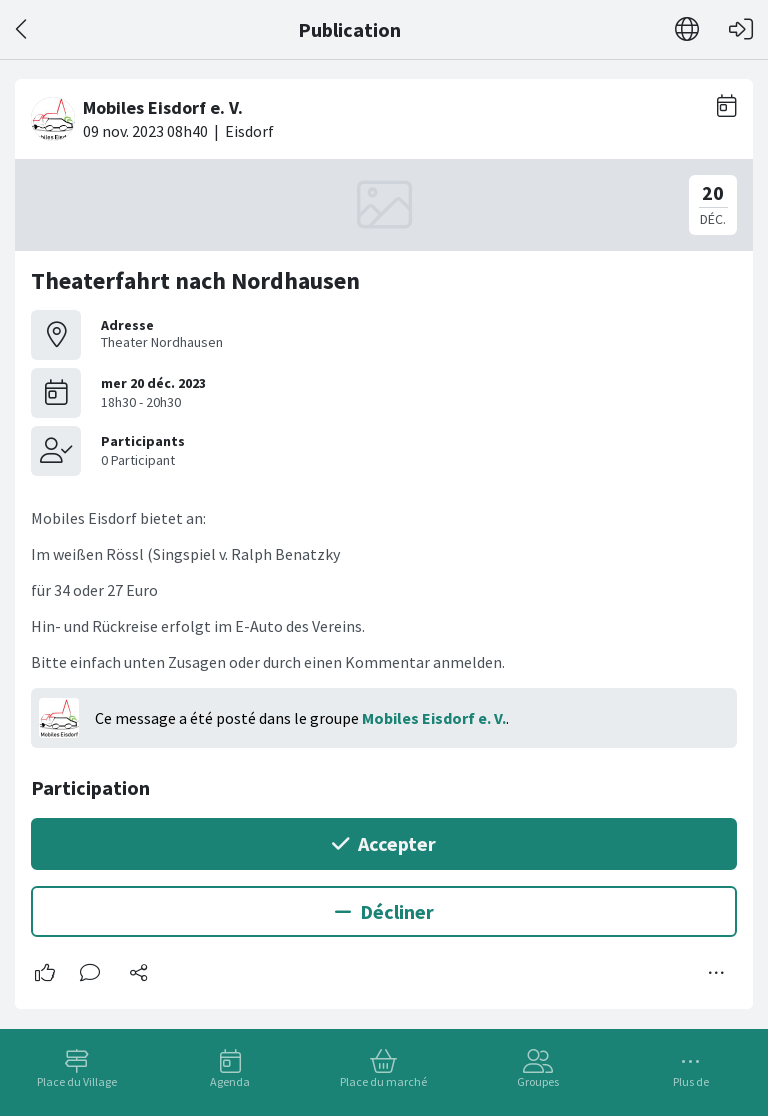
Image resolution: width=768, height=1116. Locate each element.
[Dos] (22, 29)
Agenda (230, 1081)
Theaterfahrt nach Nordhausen (195, 280)
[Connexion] (741, 29)
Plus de (691, 1081)
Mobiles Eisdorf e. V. (434, 718)
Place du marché (383, 1081)
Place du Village (77, 1081)
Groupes (538, 1081)
